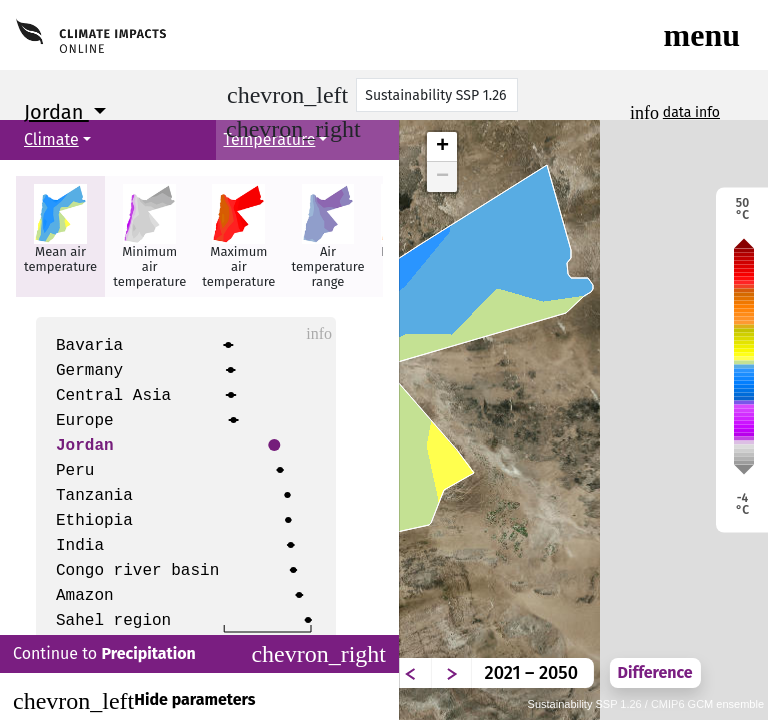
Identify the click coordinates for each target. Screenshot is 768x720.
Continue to (199, 654)
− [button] (442, 177)
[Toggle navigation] (702, 35)
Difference (655, 672)
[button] (60, 236)
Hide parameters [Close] (134, 701)
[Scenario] (437, 95)
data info (691, 112)
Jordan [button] (56, 112)
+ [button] (442, 147)
